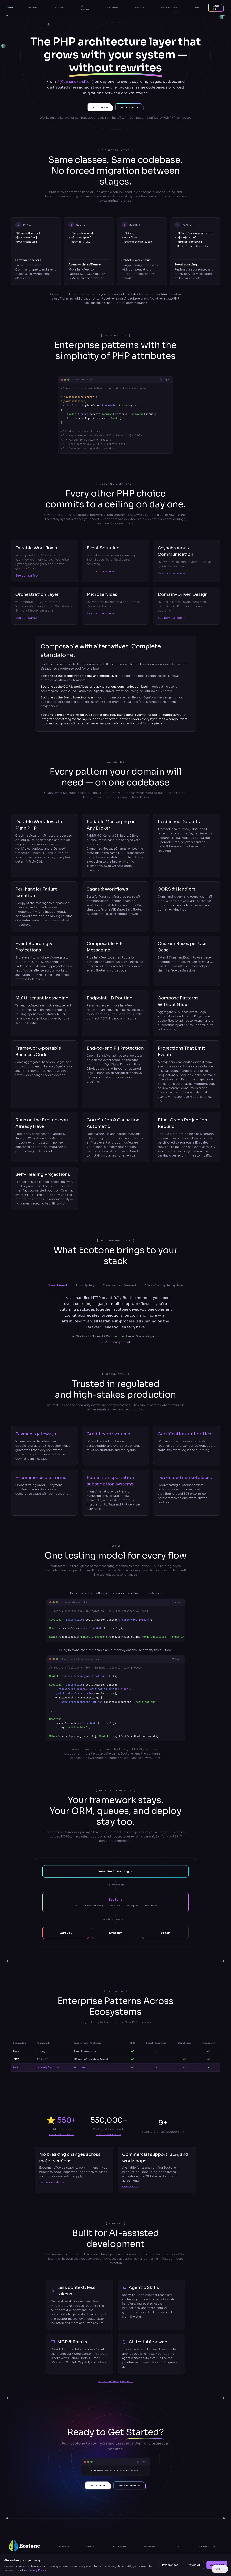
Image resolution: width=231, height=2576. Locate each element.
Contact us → (130, 2186)
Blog (197, 10)
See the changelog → (51, 2182)
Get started (120, 2546)
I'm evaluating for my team (164, 1285)
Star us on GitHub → (61, 2134)
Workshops (112, 10)
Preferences (170, 2565)
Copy (164, 379)
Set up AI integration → (115, 2381)
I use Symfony (85, 1285)
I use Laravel (57, 1285)
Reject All (194, 2565)
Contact (140, 10)
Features (32, 10)
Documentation (169, 10)
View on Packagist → (108, 2134)
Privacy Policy (37, 2570)
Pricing (59, 10)
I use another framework (119, 1285)
